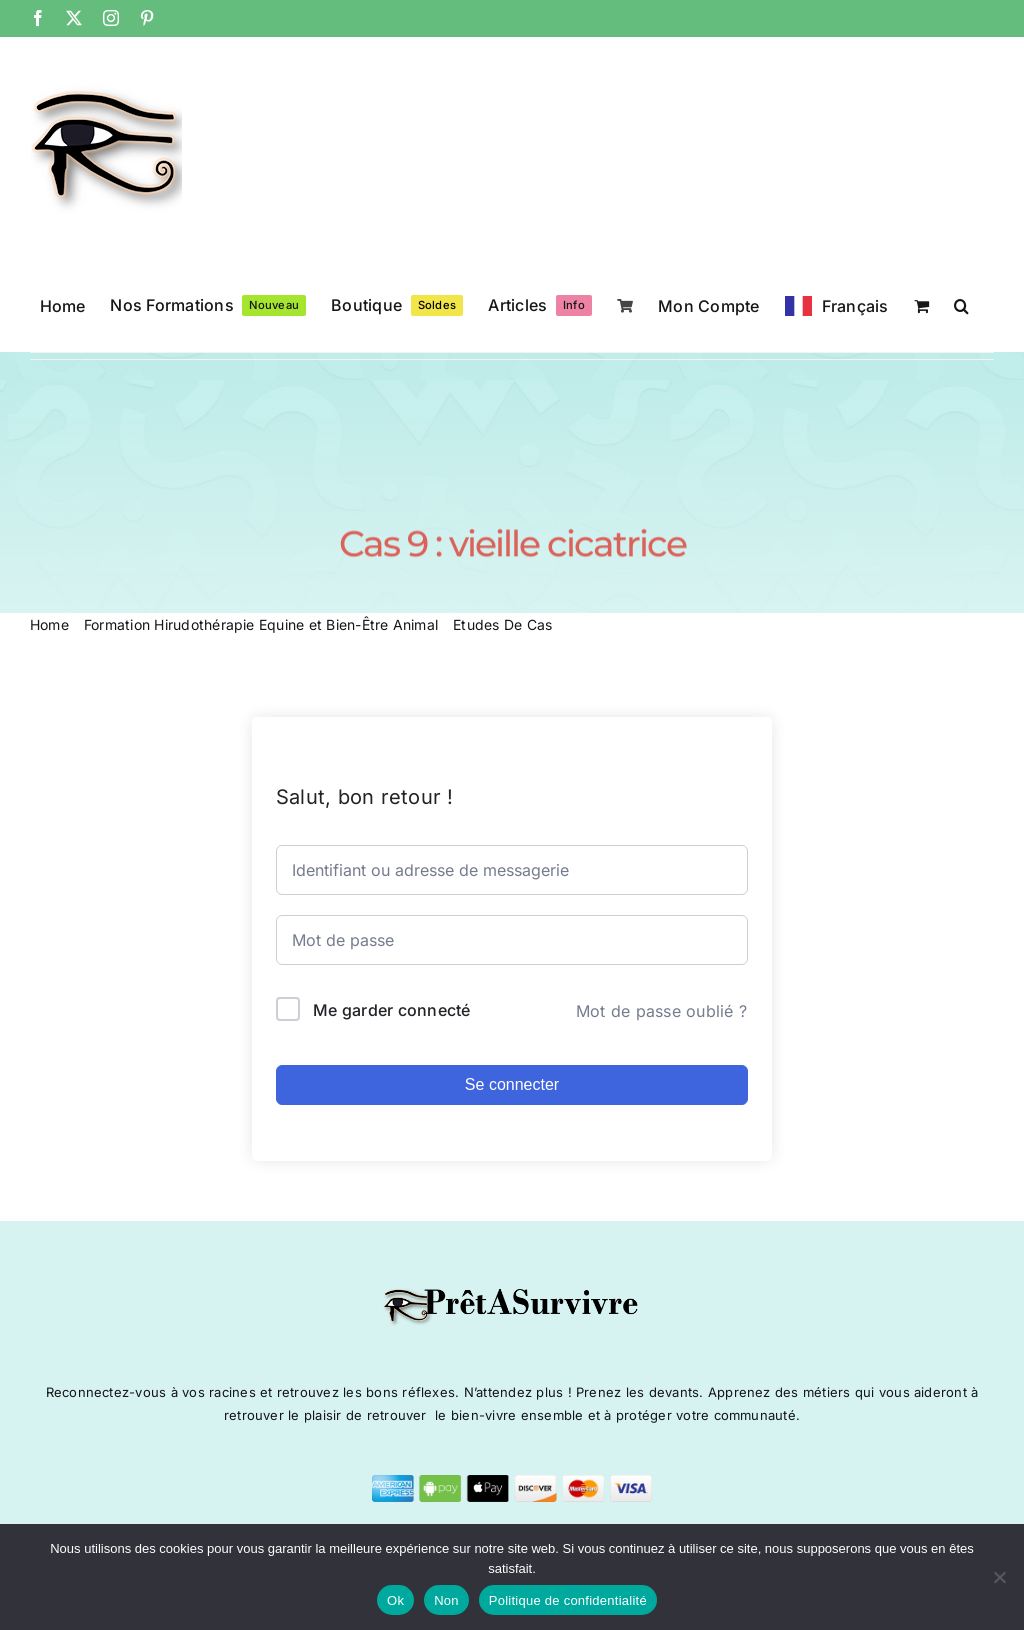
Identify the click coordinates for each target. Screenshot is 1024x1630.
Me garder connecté (391, 1010)
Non (446, 1600)
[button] (961, 304)
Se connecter (512, 1084)
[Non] (999, 1577)
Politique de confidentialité (568, 1600)
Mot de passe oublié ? (661, 1011)
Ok (395, 1600)
